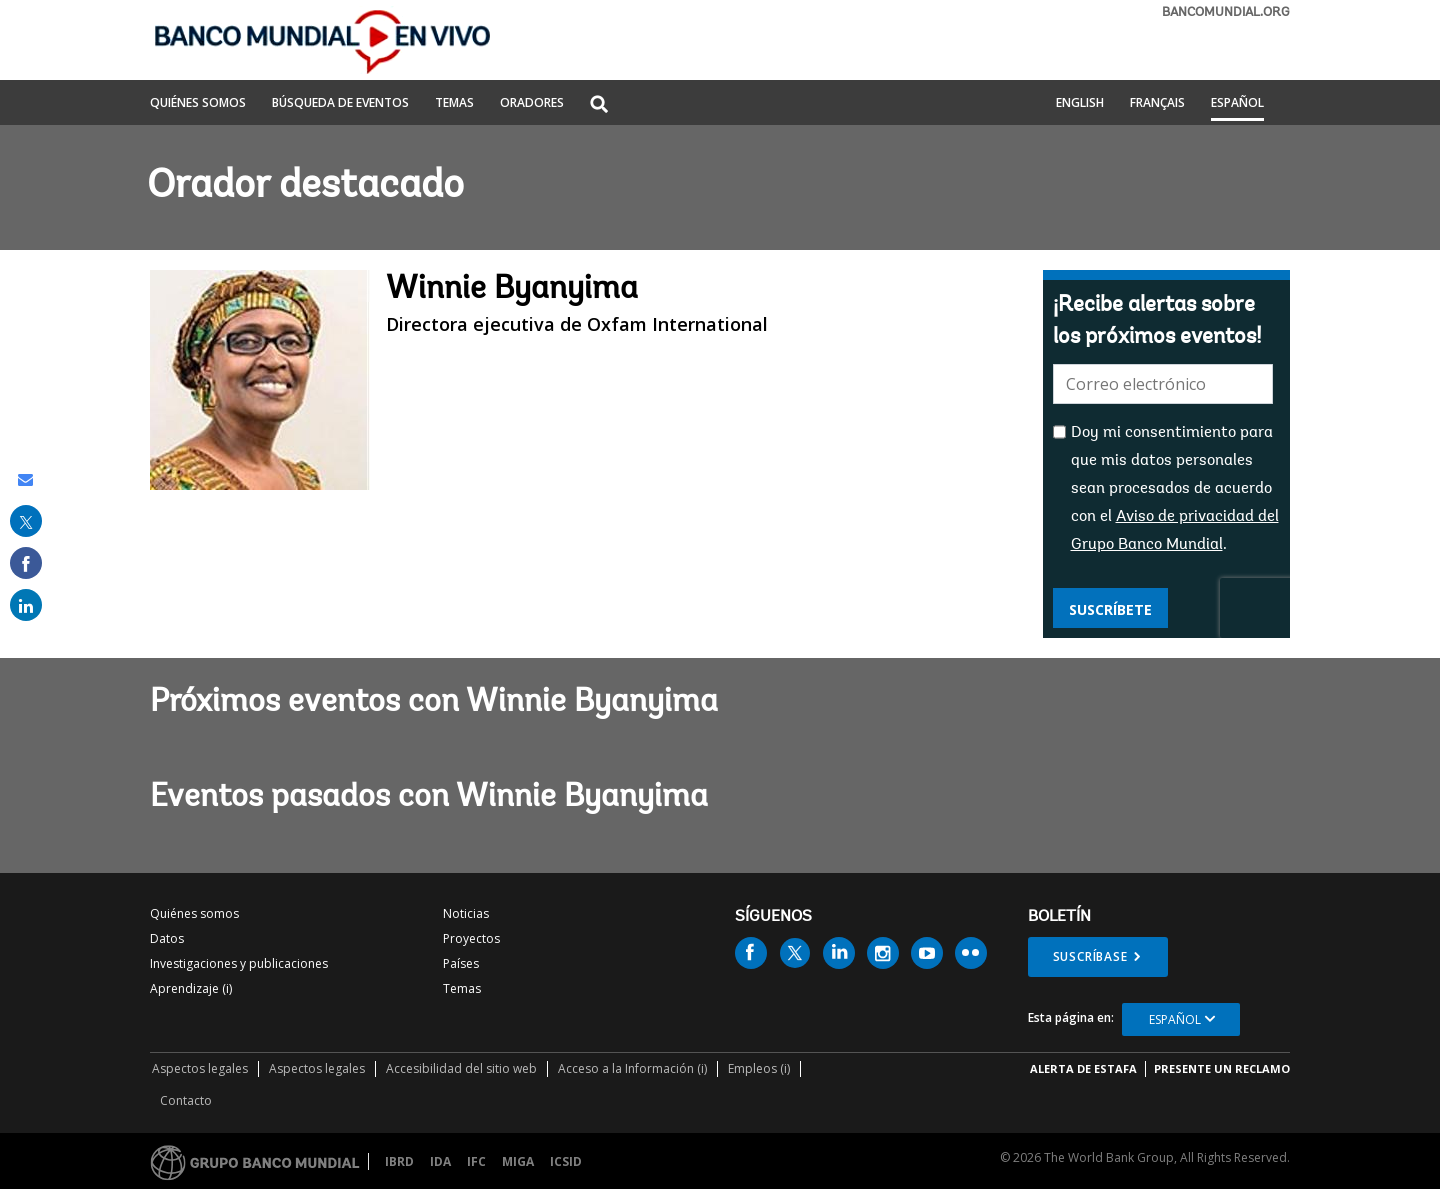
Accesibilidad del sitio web (461, 1068)
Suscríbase (1090, 956)
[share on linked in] (26, 605)
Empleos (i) (759, 1068)
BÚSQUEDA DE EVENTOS (340, 104)
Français (1157, 104)
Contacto (186, 1100)
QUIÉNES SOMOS (198, 104)
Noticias (466, 913)
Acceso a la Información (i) (632, 1068)
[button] (599, 105)
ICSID (566, 1161)
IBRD (399, 1161)
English (1080, 104)
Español (1237, 104)
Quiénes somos (194, 913)
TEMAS (454, 104)
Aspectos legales (200, 1068)
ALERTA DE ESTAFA (1083, 1068)
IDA (440, 1161)
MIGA (518, 1161)
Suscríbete (1110, 609)
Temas (462, 988)
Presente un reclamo (1222, 1068)
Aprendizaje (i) (191, 988)
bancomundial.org (1226, 12)
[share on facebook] (26, 563)
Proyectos (471, 938)
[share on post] (26, 521)
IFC (476, 1161)
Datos (167, 938)
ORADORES (532, 104)
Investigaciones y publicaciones (239, 963)
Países (461, 963)
